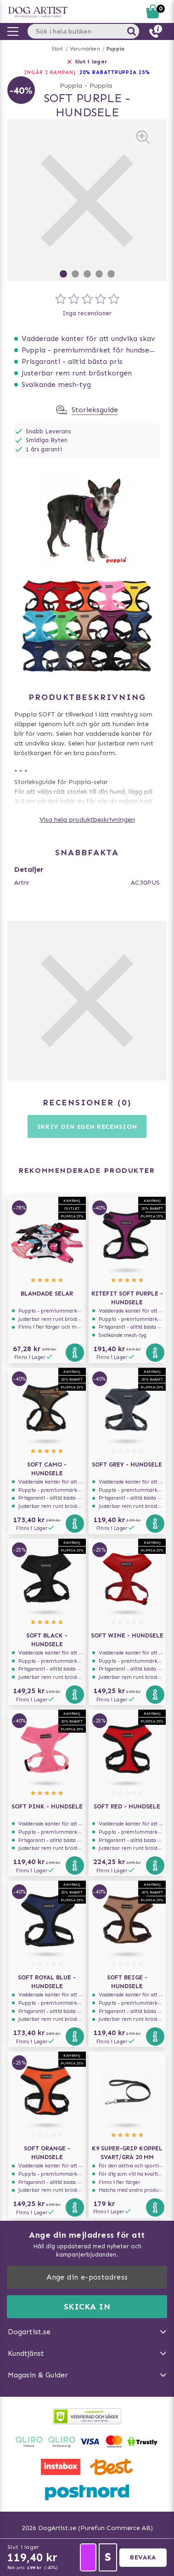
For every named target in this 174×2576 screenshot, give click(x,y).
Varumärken (85, 49)
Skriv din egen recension (87, 1127)
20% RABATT (97, 72)
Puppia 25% (132, 72)
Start (57, 49)
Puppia (115, 49)
